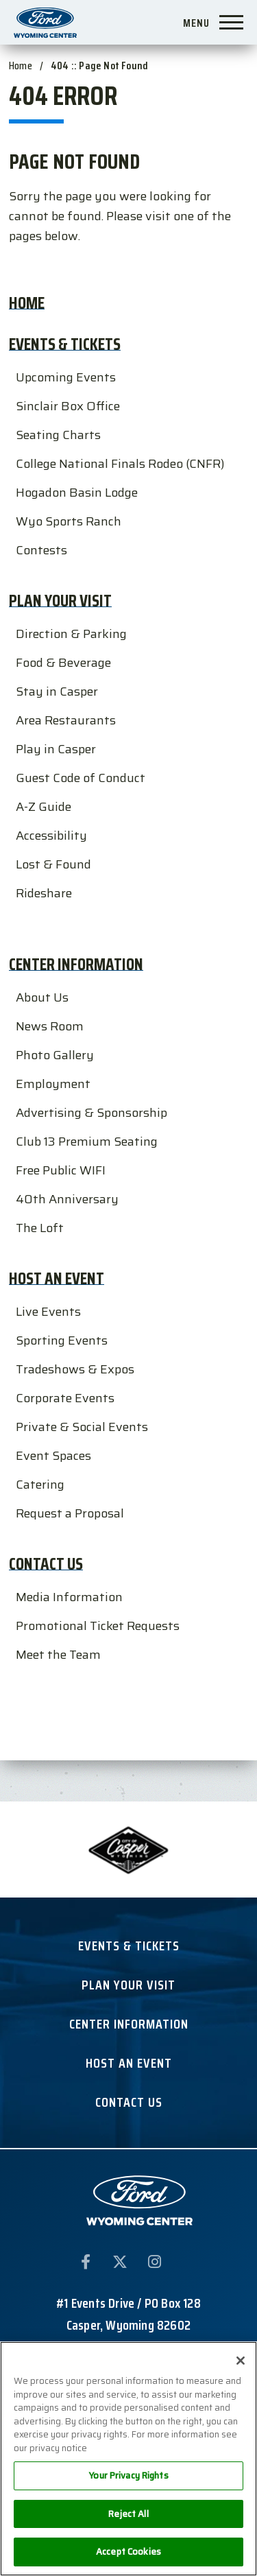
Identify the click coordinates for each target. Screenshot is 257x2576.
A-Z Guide (43, 806)
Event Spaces (53, 1455)
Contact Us (46, 1563)
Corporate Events (65, 1398)
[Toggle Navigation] (218, 20)
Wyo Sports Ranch (68, 521)
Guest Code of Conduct (80, 778)
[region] (128, 2458)
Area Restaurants (66, 720)
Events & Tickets (65, 344)
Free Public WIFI (61, 1170)
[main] (128, 880)
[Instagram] (154, 2264)
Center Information (76, 964)
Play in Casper (56, 749)
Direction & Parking (71, 633)
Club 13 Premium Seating (87, 1141)
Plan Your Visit (60, 600)
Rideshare (44, 893)
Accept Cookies (128, 2551)
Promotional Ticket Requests (98, 1625)
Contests (41, 550)
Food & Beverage (63, 662)
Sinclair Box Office (68, 406)
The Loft (40, 1228)
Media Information (69, 1597)
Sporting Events (62, 1340)
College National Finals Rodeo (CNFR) (120, 463)
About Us (42, 997)
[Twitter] (120, 2264)
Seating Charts (58, 435)
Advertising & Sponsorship (91, 1112)
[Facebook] (85, 2264)
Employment (53, 1084)
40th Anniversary (67, 1199)
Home (20, 65)
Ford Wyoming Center (45, 22)
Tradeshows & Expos (75, 1369)
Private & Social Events (82, 1427)
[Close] (240, 2360)
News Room (50, 1026)
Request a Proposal (70, 1513)
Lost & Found (53, 864)
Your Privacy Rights (128, 2475)
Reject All (128, 2514)
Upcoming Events (66, 377)
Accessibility (51, 835)
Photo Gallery (55, 1055)
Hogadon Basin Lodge (77, 492)
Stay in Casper (57, 691)
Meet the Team (58, 1654)
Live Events (48, 1311)
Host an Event (56, 1278)
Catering (40, 1484)
